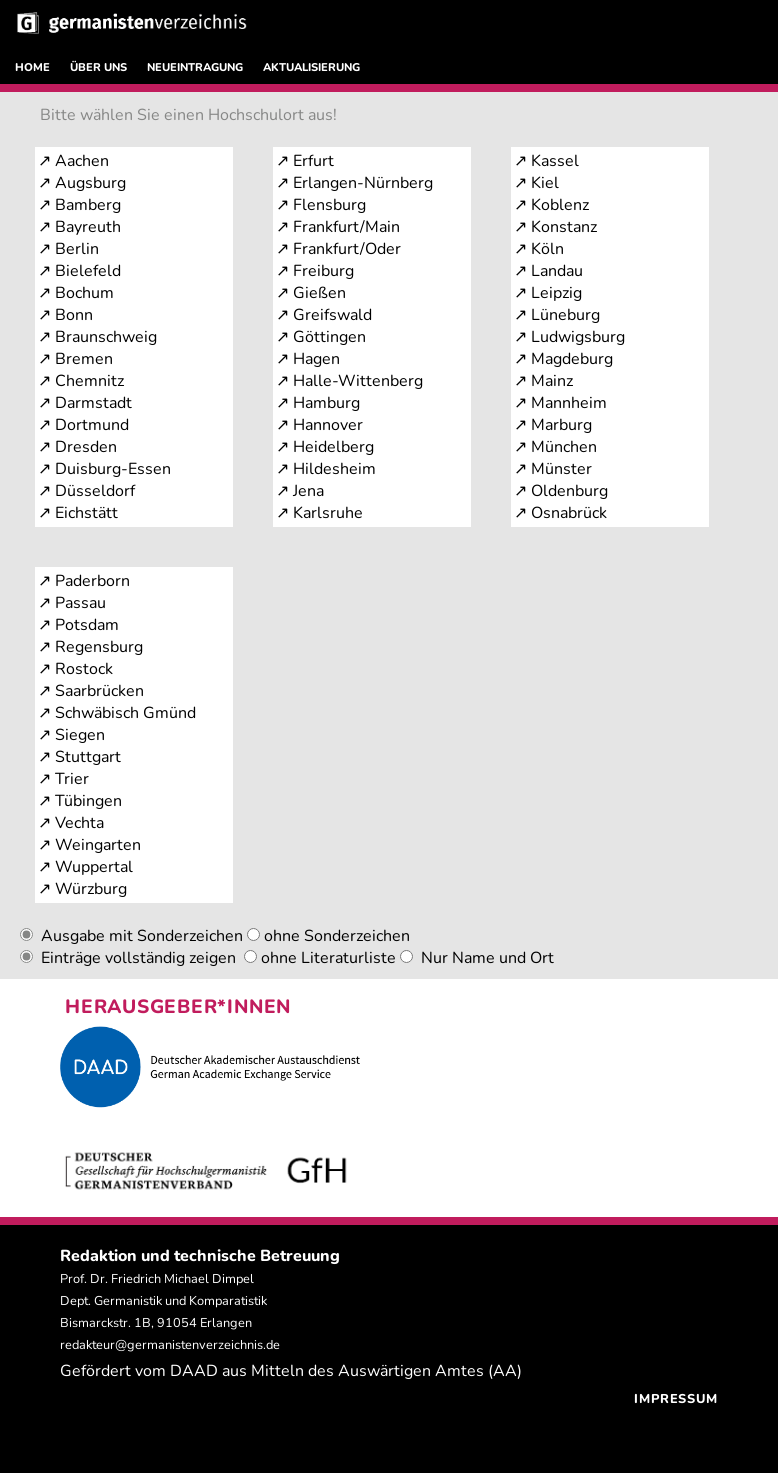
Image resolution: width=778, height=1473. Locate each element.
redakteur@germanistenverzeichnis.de (170, 1345)
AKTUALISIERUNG (311, 67)
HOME (32, 67)
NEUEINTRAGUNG (195, 67)
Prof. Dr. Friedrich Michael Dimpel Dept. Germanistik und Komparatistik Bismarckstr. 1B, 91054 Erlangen (163, 1301)
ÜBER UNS (98, 67)
